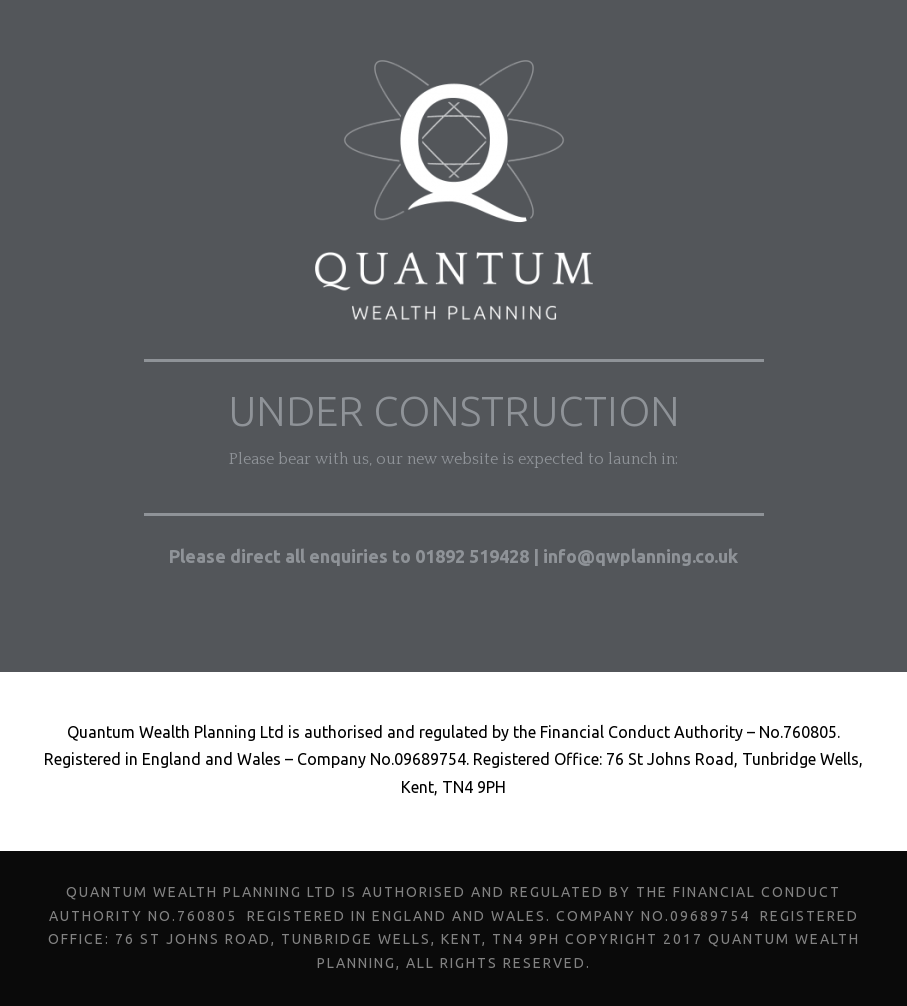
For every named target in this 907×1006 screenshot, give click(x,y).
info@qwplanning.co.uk (642, 556)
